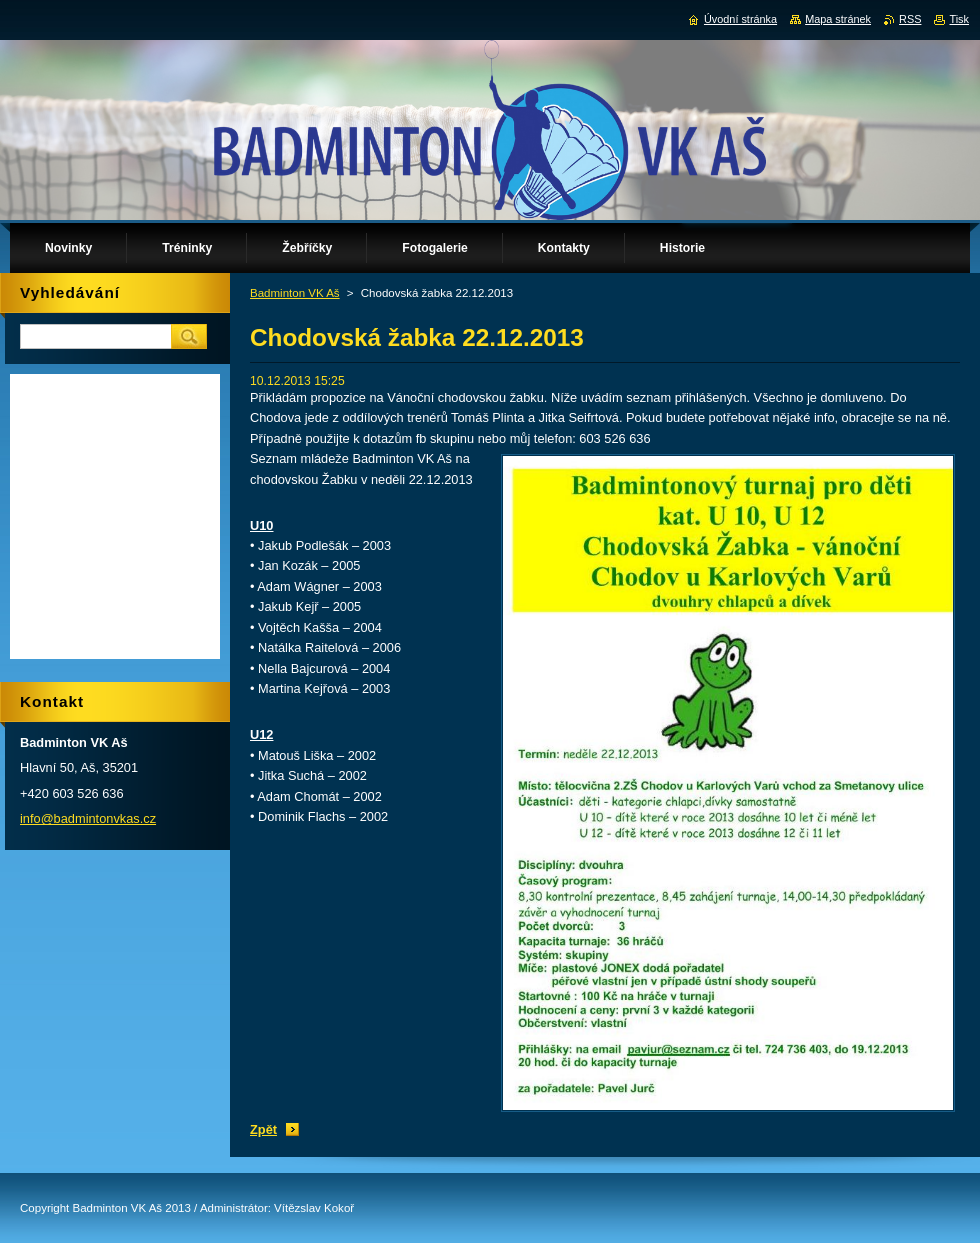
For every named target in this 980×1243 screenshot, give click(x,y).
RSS (910, 19)
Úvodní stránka (740, 19)
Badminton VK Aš (295, 293)
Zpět (263, 1129)
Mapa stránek (838, 19)
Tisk (959, 19)
